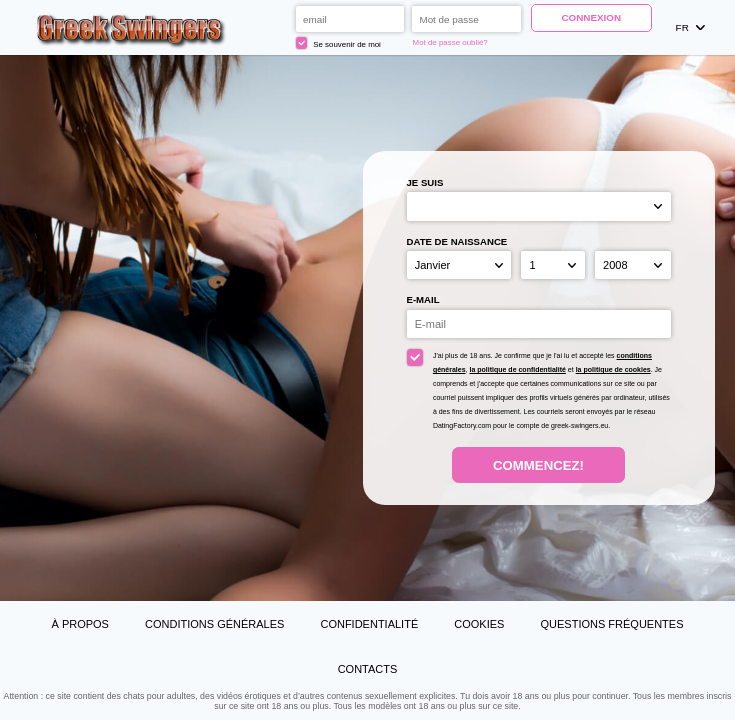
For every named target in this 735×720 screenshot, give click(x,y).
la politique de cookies (613, 369)
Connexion (591, 17)
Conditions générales (214, 624)
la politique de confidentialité (517, 369)
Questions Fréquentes (611, 624)
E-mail (423, 299)
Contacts (368, 669)
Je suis (425, 182)
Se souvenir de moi (338, 43)
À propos (79, 624)
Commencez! (538, 465)
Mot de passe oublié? (450, 42)
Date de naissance (457, 241)
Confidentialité (369, 624)
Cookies (479, 624)
